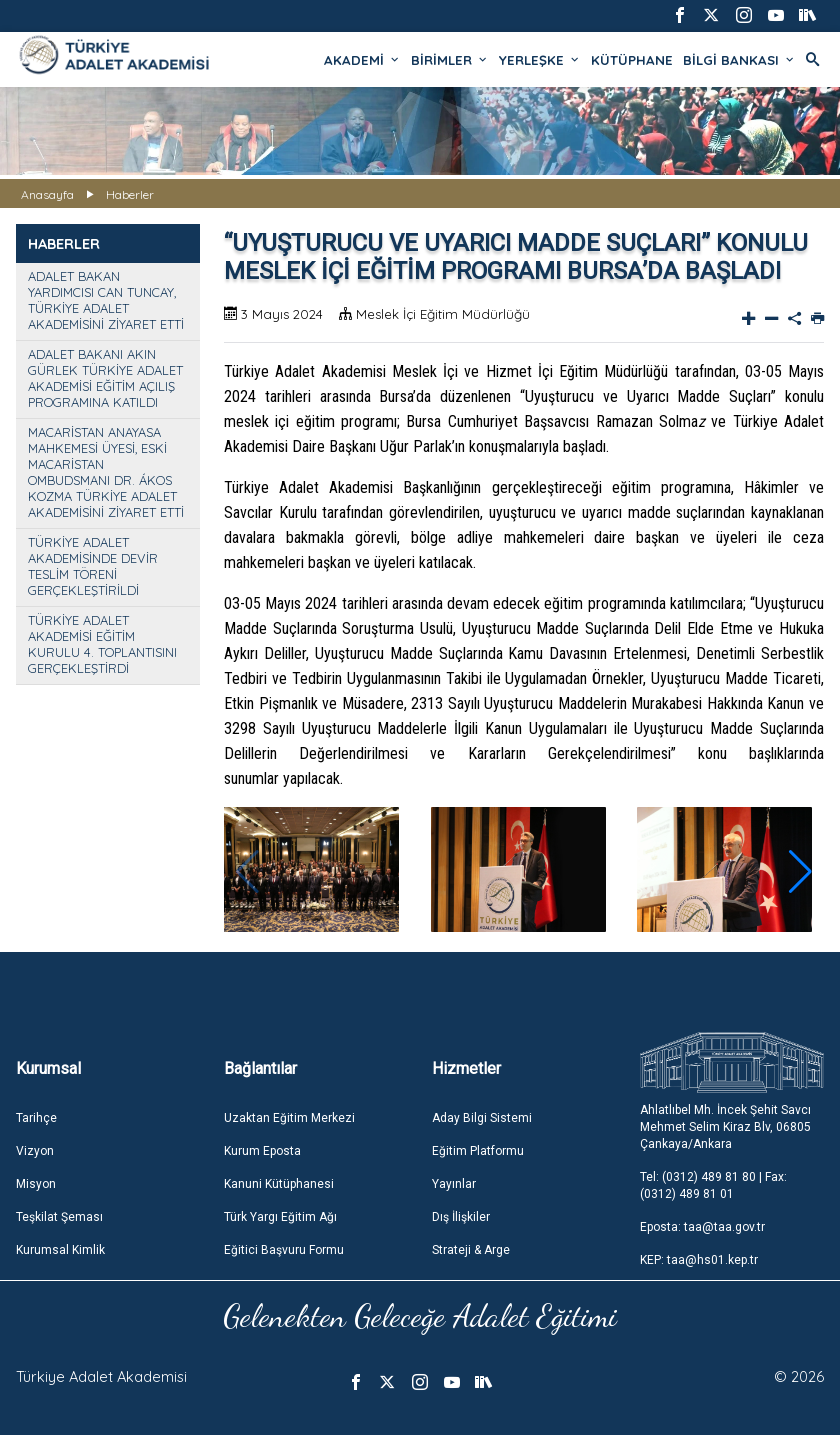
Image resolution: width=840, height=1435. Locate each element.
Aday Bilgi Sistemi (482, 1118)
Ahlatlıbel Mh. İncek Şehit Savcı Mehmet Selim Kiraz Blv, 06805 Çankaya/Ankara (725, 1127)
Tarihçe (36, 1118)
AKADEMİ (362, 60)
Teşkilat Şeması (59, 1217)
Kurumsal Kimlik (60, 1250)
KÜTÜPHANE (632, 60)
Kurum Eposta (262, 1151)
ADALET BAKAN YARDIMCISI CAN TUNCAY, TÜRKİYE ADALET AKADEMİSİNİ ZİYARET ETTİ (106, 300)
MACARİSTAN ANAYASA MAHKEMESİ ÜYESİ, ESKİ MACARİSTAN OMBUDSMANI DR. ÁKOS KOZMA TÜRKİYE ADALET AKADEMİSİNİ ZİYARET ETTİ (106, 472)
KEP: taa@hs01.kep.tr (699, 1260)
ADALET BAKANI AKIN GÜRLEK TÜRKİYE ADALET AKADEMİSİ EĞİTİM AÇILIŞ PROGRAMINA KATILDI (105, 378)
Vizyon (35, 1151)
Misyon (36, 1184)
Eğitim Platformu (478, 1151)
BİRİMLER (450, 60)
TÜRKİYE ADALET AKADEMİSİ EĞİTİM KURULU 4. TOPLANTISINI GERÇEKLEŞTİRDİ (102, 644)
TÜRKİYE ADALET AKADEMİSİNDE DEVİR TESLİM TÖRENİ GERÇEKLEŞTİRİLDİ (93, 566)
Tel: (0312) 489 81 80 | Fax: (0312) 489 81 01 (713, 1185)
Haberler (130, 194)
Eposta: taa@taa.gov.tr (702, 1227)
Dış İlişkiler (461, 1217)
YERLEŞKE (540, 60)
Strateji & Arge (471, 1250)
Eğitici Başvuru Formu (284, 1250)
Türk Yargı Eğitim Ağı (280, 1217)
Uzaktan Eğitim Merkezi (289, 1118)
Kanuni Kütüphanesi (279, 1184)
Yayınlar (454, 1184)
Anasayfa (47, 194)
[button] (800, 872)
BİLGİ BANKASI (739, 60)
